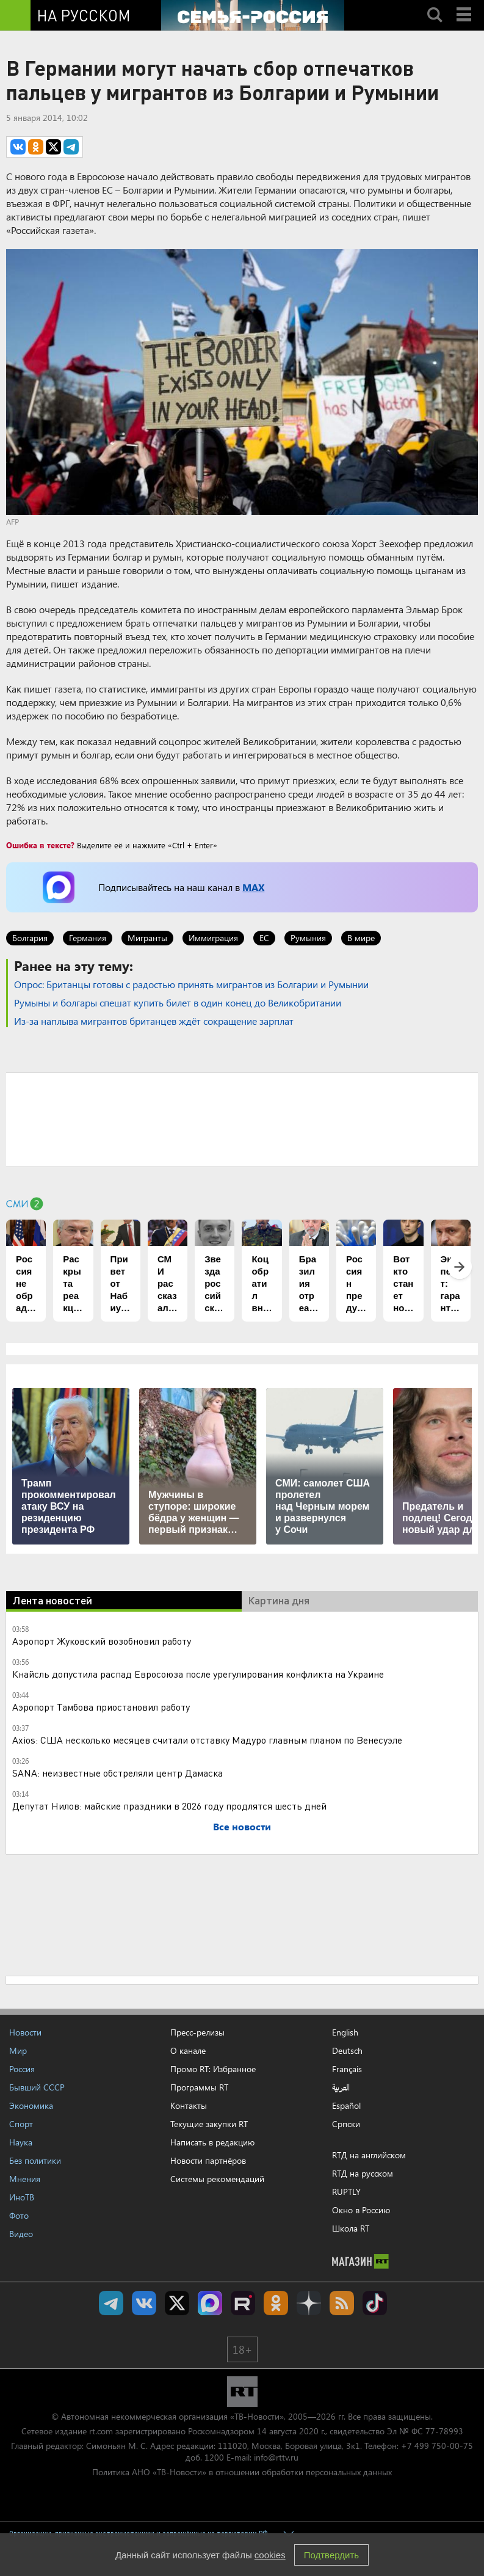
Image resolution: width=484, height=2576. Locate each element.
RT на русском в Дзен (309, 2303)
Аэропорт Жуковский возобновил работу (101, 1640)
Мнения (24, 2179)
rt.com (101, 2431)
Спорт (21, 2124)
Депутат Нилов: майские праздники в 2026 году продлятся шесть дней (169, 1805)
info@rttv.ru (276, 2457)
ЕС (264, 938)
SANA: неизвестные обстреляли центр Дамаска (117, 1772)
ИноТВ (21, 2197)
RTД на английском (369, 2155)
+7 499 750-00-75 (437, 2445)
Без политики (35, 2160)
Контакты (188, 2105)
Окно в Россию (361, 2210)
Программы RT (199, 2087)
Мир (18, 2050)
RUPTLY (346, 2191)
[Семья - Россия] (252, 15)
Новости (25, 2032)
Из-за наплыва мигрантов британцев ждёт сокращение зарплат (154, 1020)
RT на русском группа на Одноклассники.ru (276, 2303)
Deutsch (347, 2050)
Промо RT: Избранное (213, 2069)
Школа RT (350, 2228)
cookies (270, 2555)
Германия (87, 938)
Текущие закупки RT (209, 2124)
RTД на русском (362, 2173)
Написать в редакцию (212, 2142)
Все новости (242, 1826)
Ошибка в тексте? (40, 845)
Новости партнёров (208, 2160)
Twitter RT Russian (177, 2303)
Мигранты (147, 938)
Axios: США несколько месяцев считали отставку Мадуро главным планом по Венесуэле (207, 1739)
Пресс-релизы (197, 2032)
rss (342, 2303)
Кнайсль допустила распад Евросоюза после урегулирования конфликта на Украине (198, 1673)
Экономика (31, 2105)
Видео (21, 2233)
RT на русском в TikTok (375, 2303)
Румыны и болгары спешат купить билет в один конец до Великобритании (177, 1002)
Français (347, 2069)
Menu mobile (465, 4)
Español (346, 2105)
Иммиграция (213, 938)
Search (434, 4)
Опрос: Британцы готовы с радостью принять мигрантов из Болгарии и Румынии (191, 984)
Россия (22, 2069)
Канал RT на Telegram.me (111, 2303)
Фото (19, 2215)
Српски (346, 2124)
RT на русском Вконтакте (144, 2303)
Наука (20, 2142)
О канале (188, 2050)
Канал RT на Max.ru (210, 2303)
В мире (361, 938)
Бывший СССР (37, 2087)
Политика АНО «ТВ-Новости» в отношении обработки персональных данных (242, 2472)
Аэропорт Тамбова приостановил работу (101, 1706)
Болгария (30, 938)
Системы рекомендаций (217, 2179)
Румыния (308, 938)
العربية (341, 2087)
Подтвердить (331, 2555)
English (345, 2032)
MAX (253, 887)
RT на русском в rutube (243, 2303)
